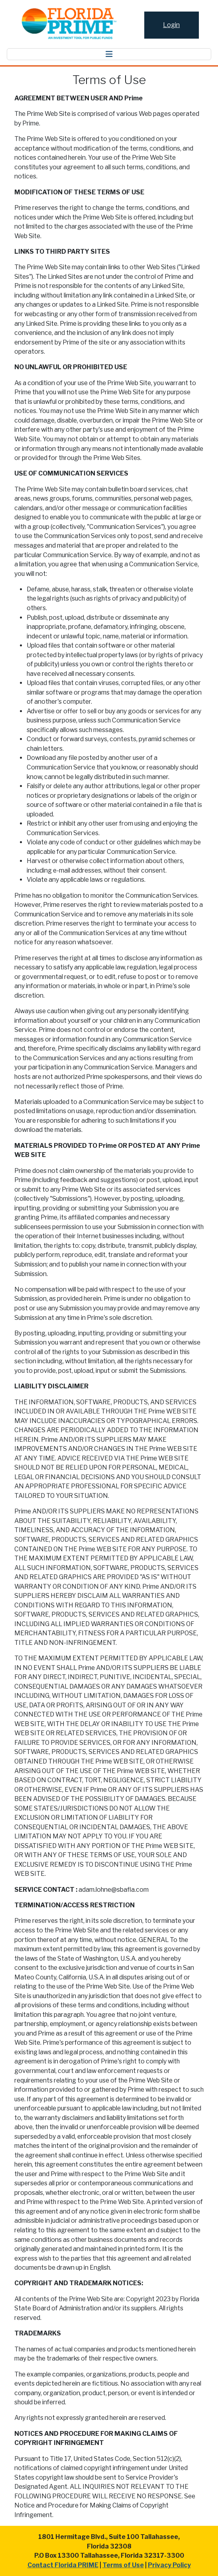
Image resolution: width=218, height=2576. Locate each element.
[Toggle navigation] (109, 54)
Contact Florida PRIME (62, 2565)
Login (171, 25)
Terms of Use (123, 2565)
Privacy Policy (169, 2565)
